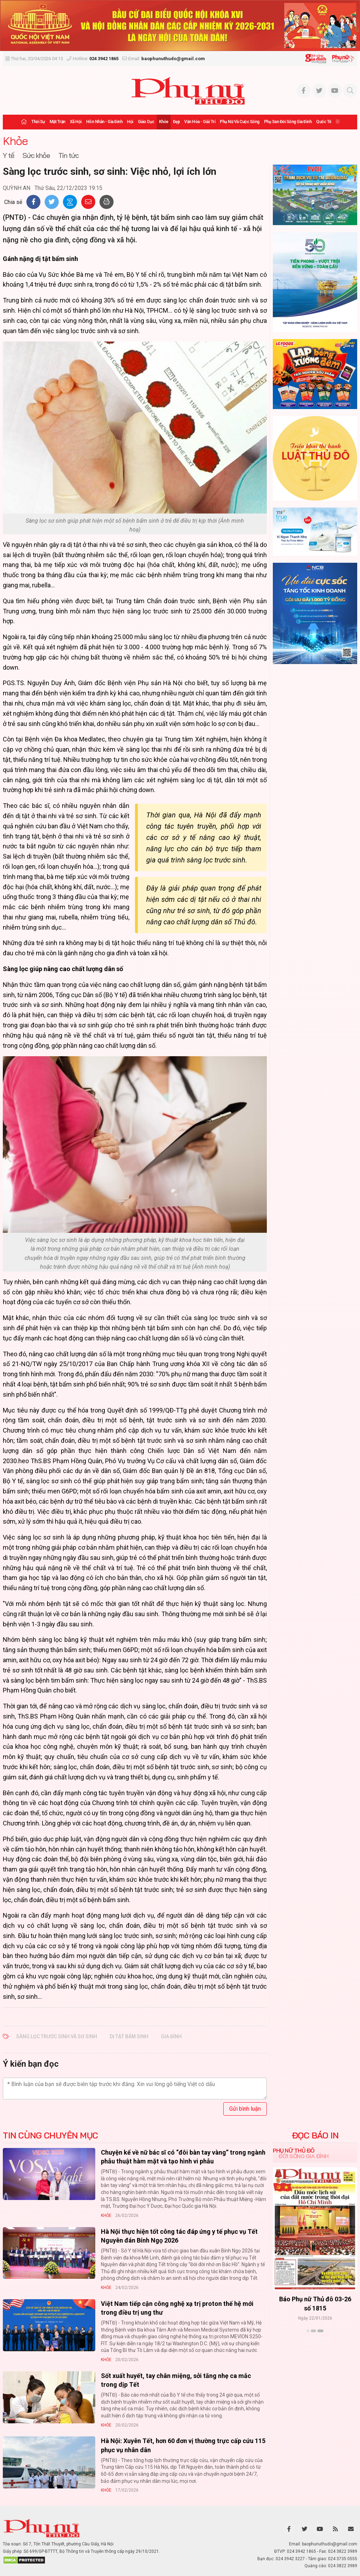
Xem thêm (315, 2343)
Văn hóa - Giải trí (199, 121)
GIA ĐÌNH (171, 2036)
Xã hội (76, 121)
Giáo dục (146, 121)
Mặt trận (57, 121)
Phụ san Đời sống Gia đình (288, 121)
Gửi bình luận (245, 2108)
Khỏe (163, 121)
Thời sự (38, 121)
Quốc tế (323, 121)
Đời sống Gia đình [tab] (303, 2156)
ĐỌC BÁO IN (315, 2135)
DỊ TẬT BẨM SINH (129, 2036)
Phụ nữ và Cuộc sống (239, 121)
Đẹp (176, 121)
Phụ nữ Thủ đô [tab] (294, 2150)
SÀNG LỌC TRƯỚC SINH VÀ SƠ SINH (56, 2036)
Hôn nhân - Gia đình (104, 121)
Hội (130, 121)
